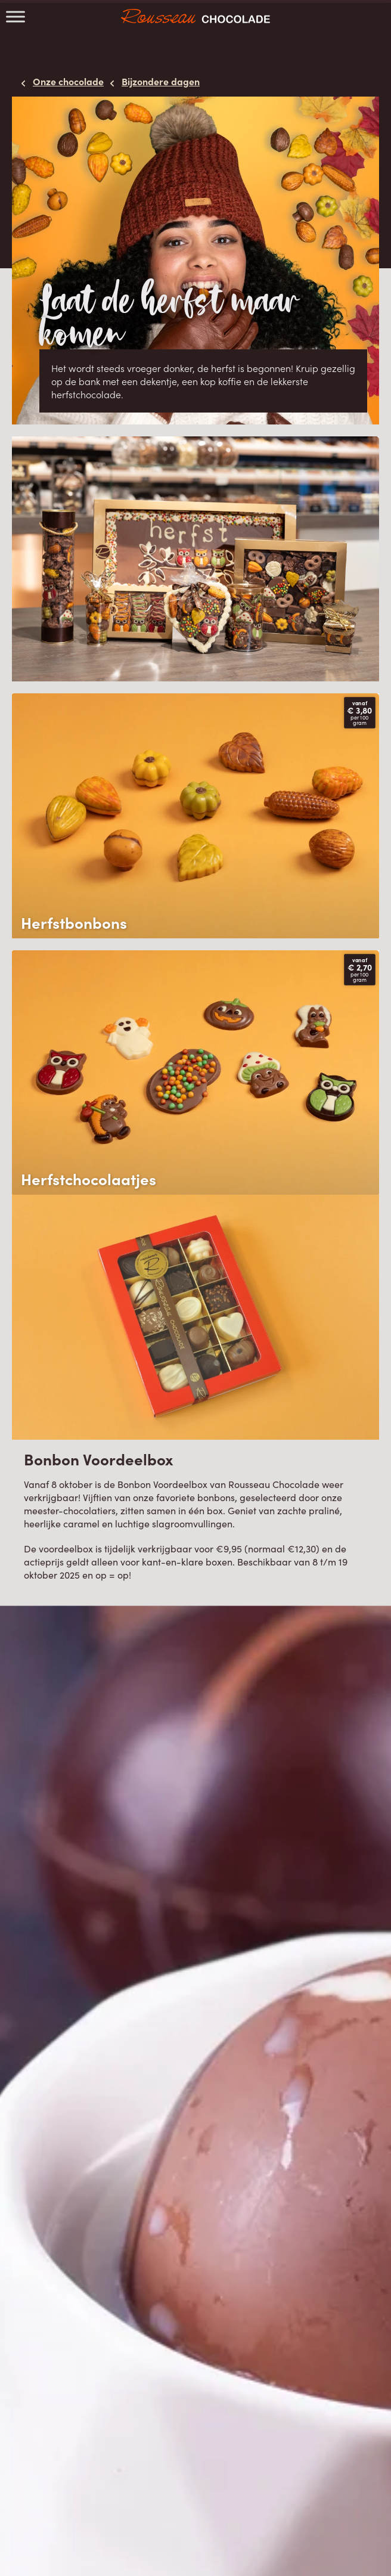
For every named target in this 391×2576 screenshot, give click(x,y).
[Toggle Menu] (15, 16)
